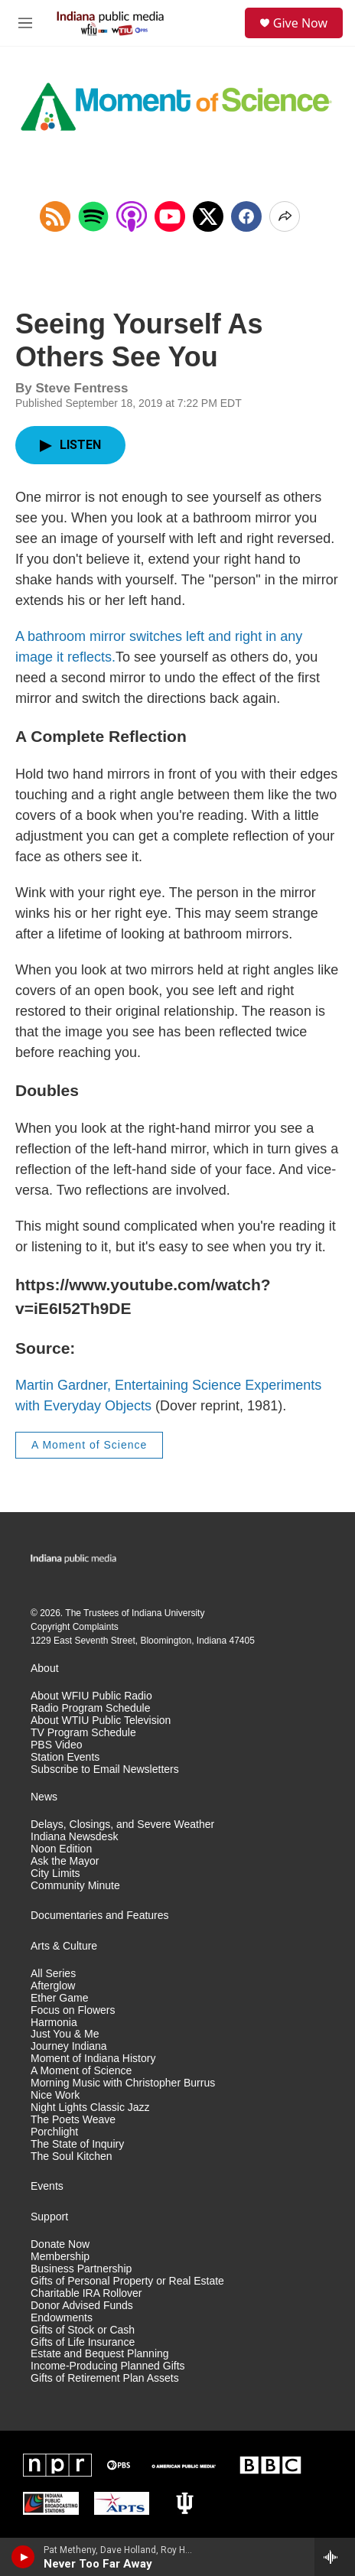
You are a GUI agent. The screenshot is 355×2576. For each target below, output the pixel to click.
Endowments (62, 2318)
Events (47, 2186)
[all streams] (334, 2557)
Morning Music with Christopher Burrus (123, 2083)
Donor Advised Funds (82, 2305)
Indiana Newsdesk (74, 1837)
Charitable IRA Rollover (86, 2293)
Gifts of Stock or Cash (83, 2330)
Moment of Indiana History (93, 2058)
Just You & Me (65, 2034)
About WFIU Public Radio (91, 1696)
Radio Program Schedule (90, 1708)
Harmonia (54, 2022)
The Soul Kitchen (71, 2156)
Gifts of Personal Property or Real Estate (127, 2281)
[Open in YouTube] (170, 216)
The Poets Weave (73, 2120)
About (45, 1668)
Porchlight (54, 2132)
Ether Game (59, 1998)
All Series (53, 1973)
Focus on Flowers (73, 2010)
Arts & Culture (64, 1946)
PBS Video (56, 1745)
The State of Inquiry (77, 2144)
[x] (208, 216)
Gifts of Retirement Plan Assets (105, 2378)
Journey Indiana (69, 2046)
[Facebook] (246, 216)
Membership (60, 2256)
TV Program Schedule (83, 1732)
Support (49, 2217)
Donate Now (60, 2244)
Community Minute (75, 1885)
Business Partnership (81, 2269)
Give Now (300, 23)
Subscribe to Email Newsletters (105, 1769)
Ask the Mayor (65, 1861)
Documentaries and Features (100, 1915)
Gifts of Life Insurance (83, 2342)
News (44, 1797)
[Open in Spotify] (93, 216)
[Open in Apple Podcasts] (131, 216)
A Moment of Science (89, 1445)
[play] (23, 2557)
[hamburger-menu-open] (24, 23)
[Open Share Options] (284, 216)
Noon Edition (61, 1849)
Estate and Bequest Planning (100, 2354)
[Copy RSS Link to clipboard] (55, 216)
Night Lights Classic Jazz (90, 2107)
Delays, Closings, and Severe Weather (122, 1824)
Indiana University (168, 1613)
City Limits (55, 1873)
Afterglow (53, 1986)
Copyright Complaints (75, 1626)
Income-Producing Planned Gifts (108, 2366)
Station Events (65, 1757)
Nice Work (55, 2095)
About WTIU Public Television (101, 1720)
